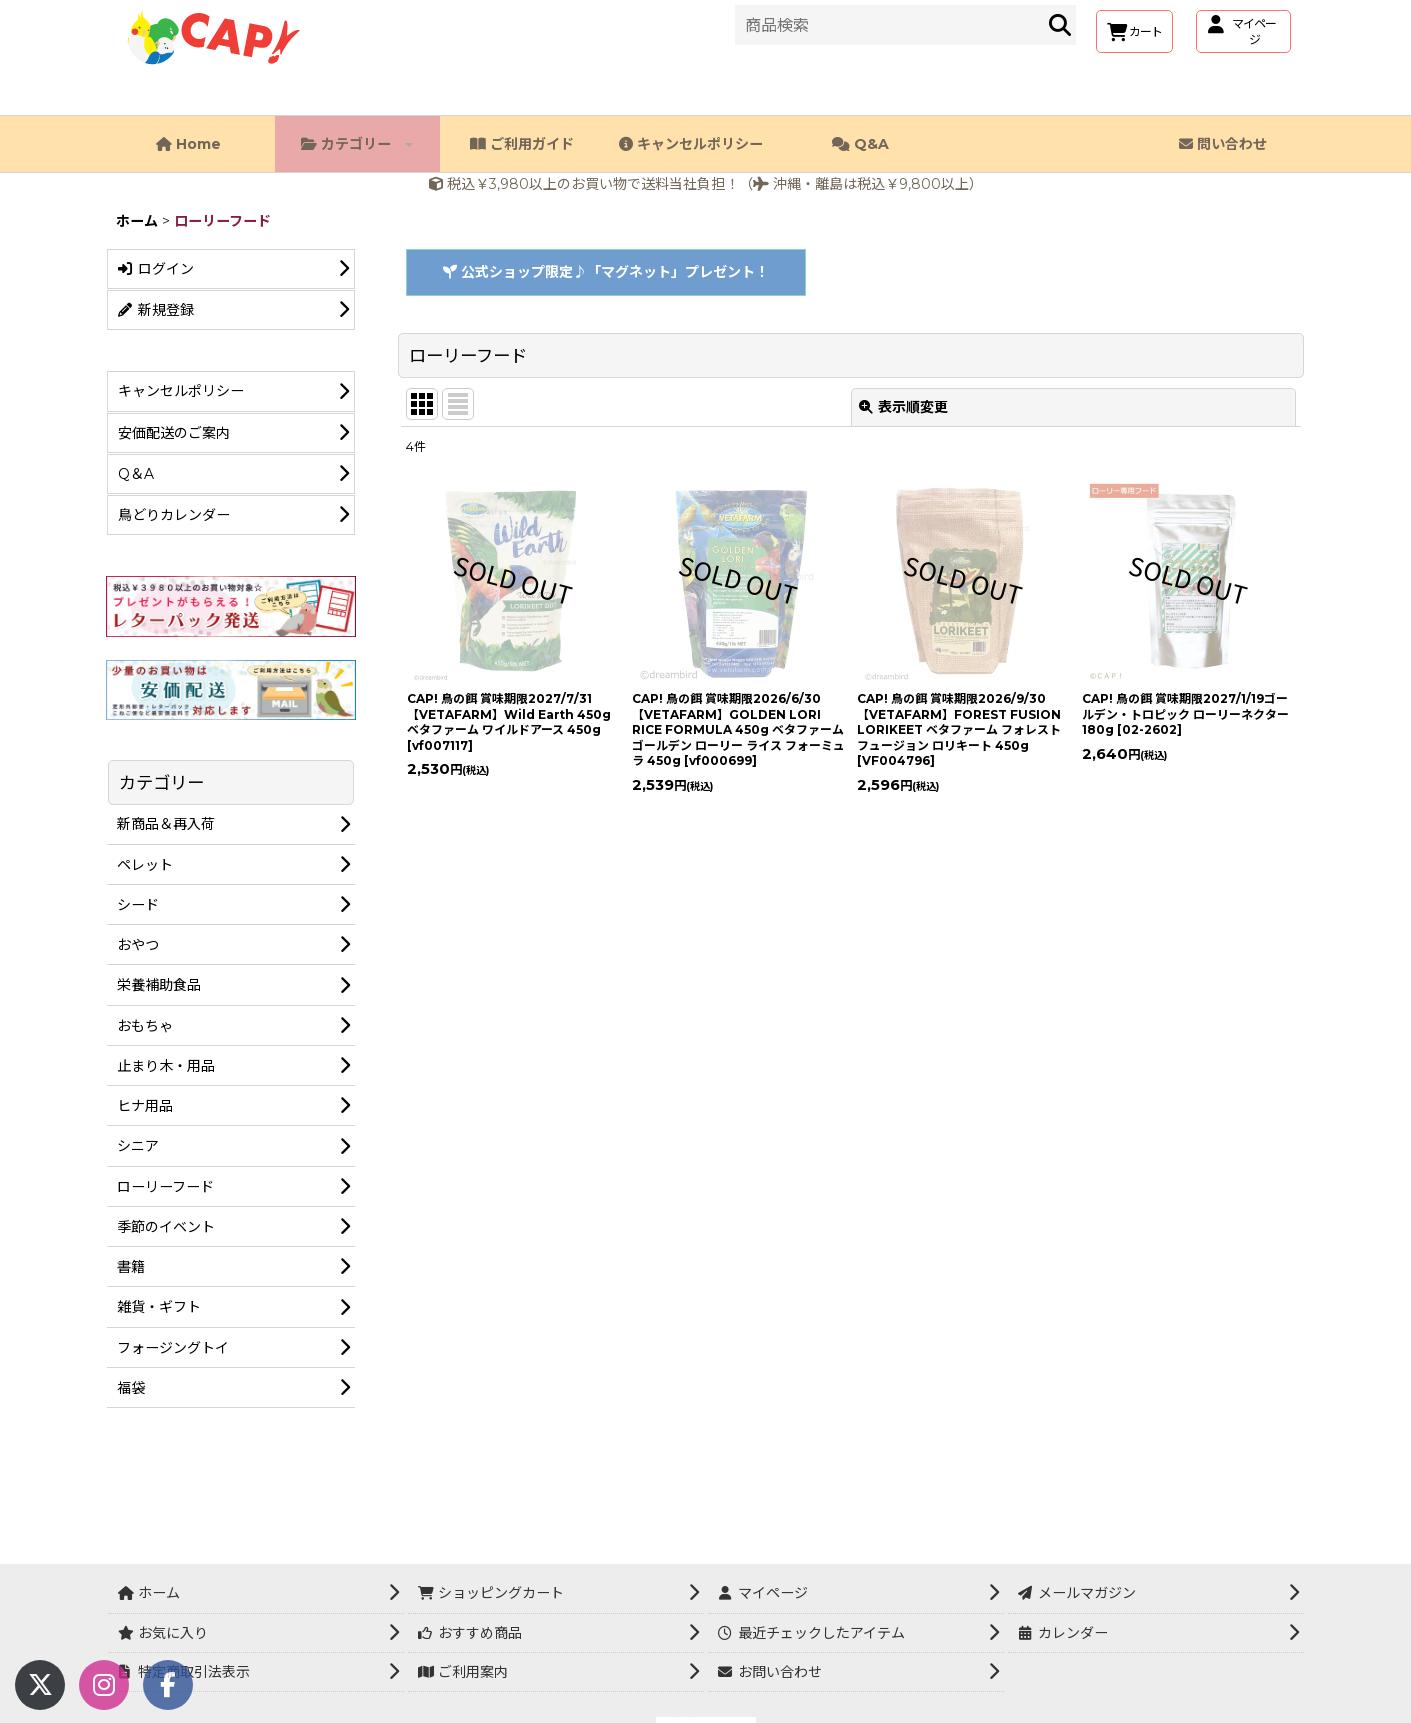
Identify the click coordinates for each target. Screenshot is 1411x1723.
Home (188, 144)
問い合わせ (1223, 144)
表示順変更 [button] (903, 407)
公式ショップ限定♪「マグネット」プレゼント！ (606, 272)
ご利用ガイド (522, 144)
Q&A (860, 144)
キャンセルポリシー (691, 144)
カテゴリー (357, 144)
